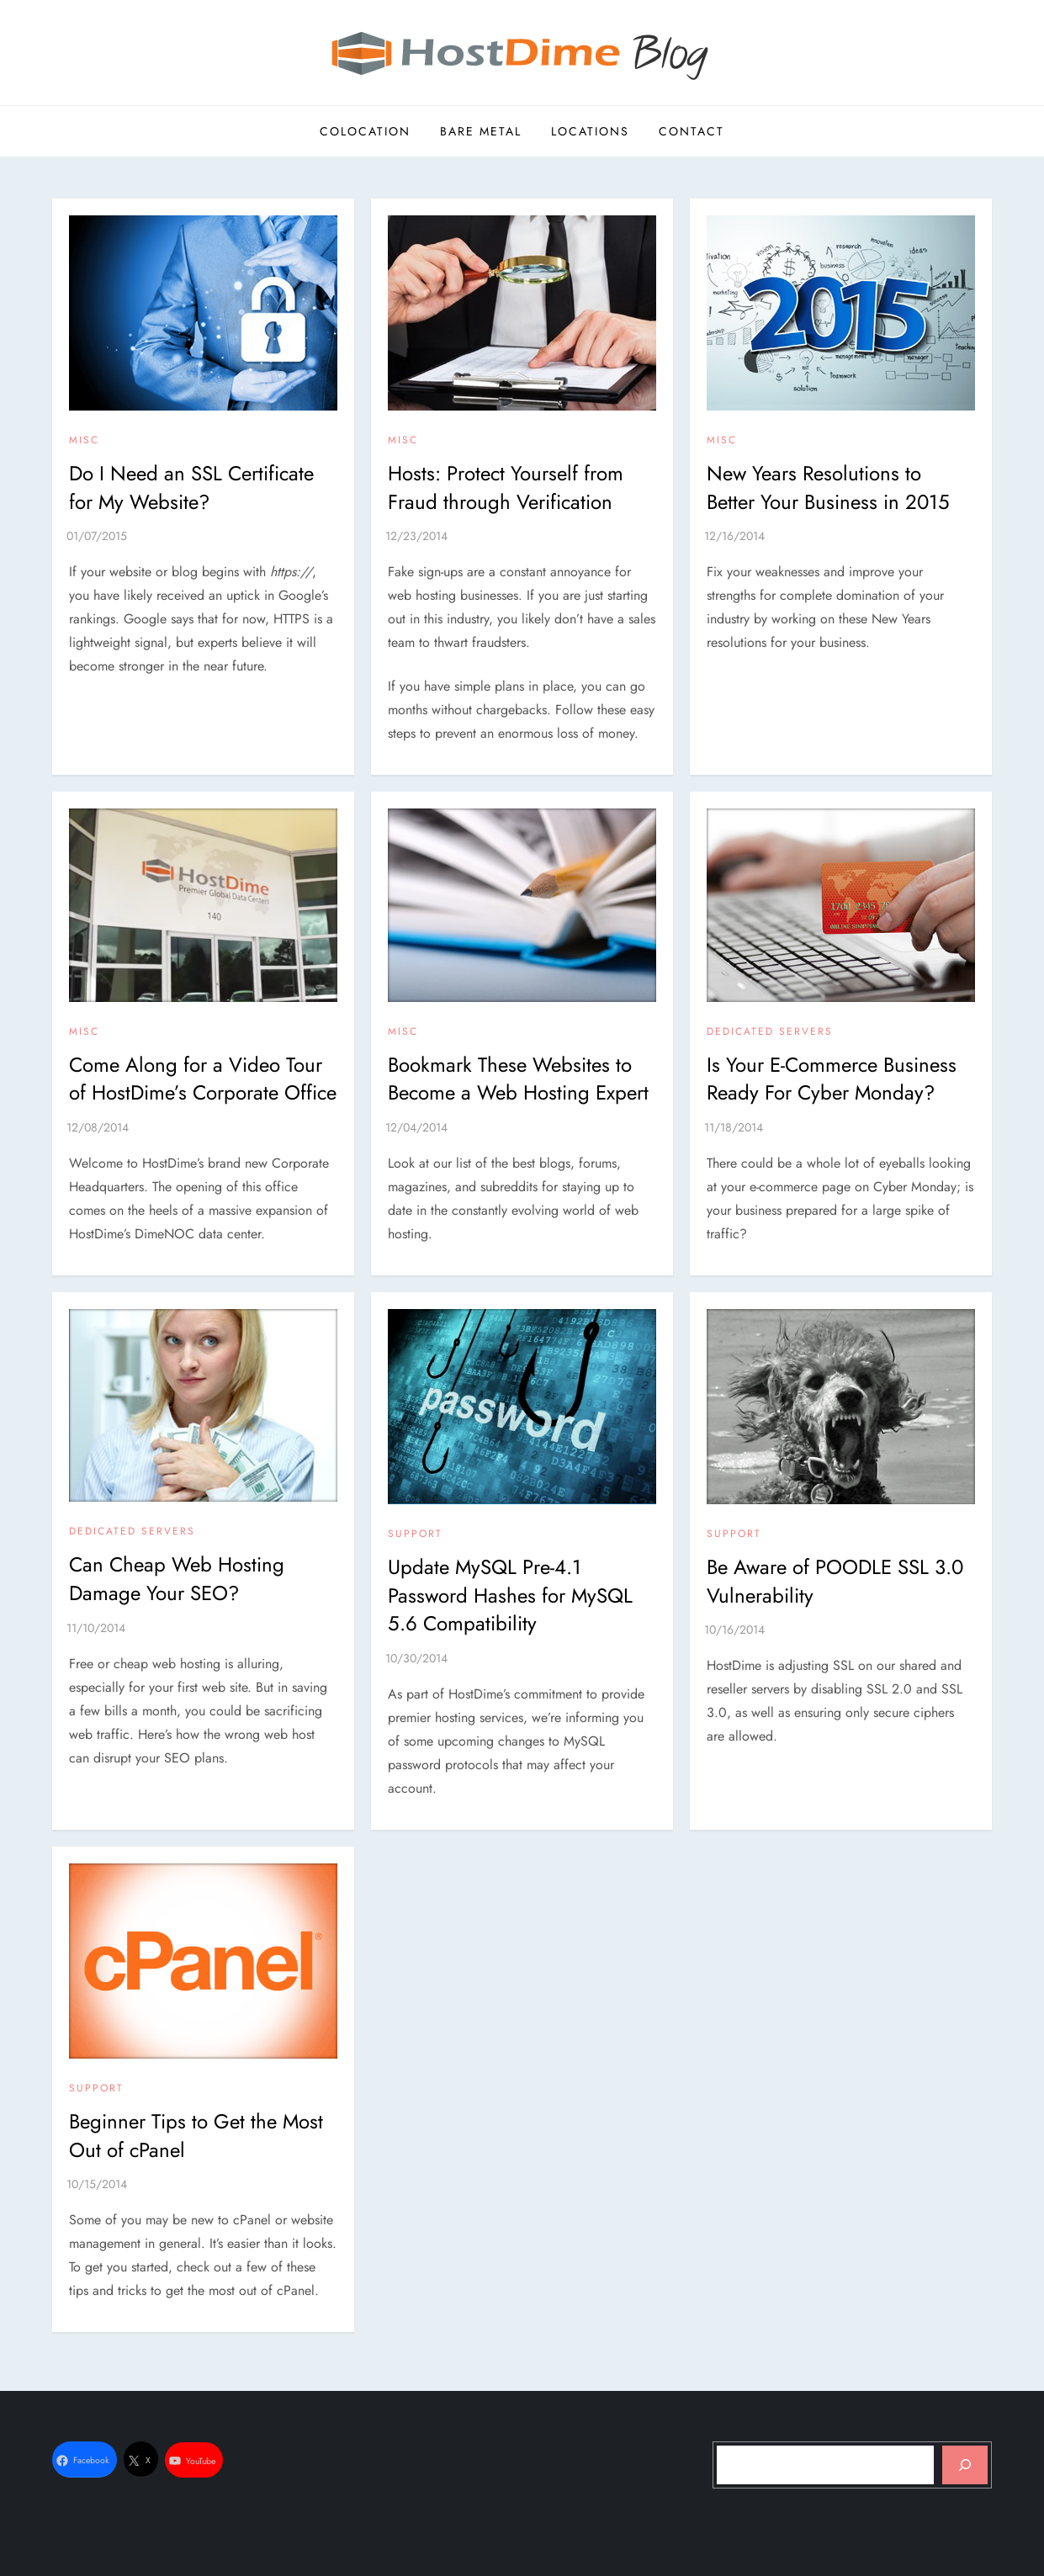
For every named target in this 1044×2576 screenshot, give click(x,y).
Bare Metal (481, 131)
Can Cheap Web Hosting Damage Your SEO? (176, 1579)
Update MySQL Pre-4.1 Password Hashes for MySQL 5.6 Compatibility (510, 1595)
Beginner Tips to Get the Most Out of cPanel (196, 2136)
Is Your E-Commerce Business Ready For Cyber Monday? (832, 1079)
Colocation (365, 131)
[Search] (965, 2465)
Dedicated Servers (770, 1032)
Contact (691, 131)
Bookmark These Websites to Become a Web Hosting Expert (518, 1079)
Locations (590, 131)
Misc (84, 441)
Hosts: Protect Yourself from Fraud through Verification (505, 487)
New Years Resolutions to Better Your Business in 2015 (828, 487)
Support (415, 1534)
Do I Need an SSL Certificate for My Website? (191, 487)
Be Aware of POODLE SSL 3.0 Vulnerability (835, 1581)
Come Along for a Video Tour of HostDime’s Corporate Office (203, 1079)
